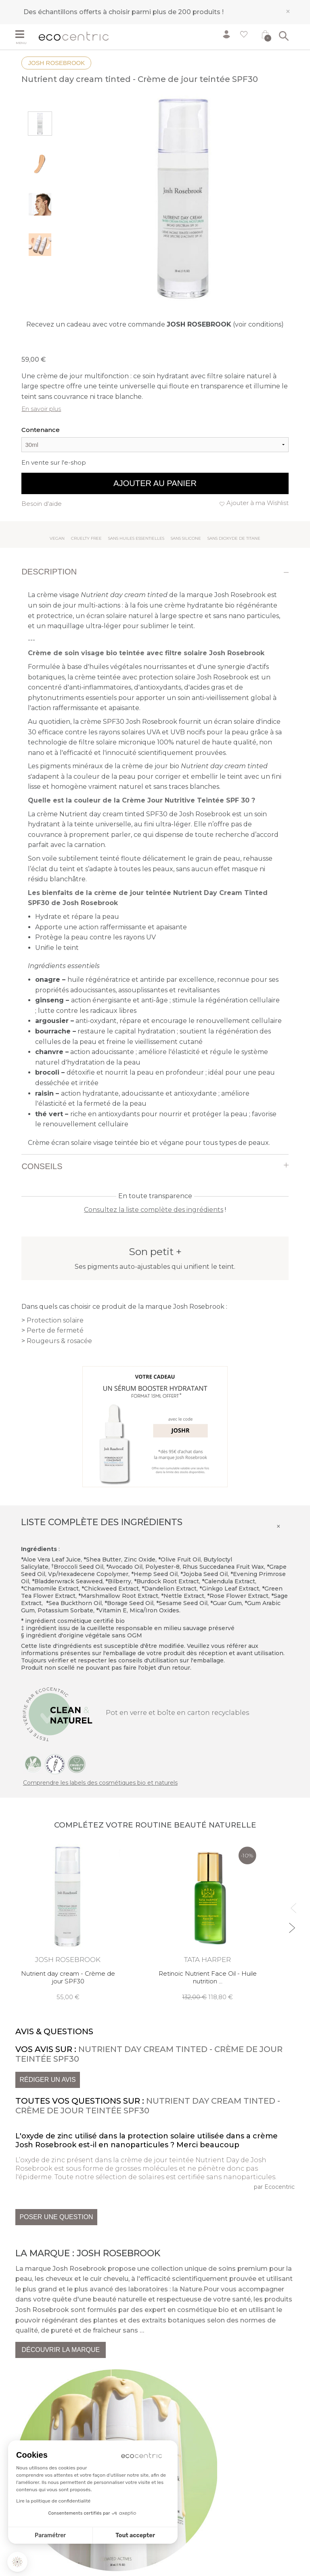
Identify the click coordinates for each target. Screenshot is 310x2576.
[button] (17, 2562)
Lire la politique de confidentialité (53, 2501)
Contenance (40, 430)
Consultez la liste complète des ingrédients (153, 1210)
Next (292, 1924)
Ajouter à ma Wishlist (257, 503)
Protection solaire (55, 1320)
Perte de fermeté (55, 1330)
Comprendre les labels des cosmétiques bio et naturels (100, 1782)
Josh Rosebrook (56, 62)
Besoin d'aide (41, 503)
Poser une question (56, 2216)
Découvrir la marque (60, 2349)
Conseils (41, 1166)
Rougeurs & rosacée (59, 1341)
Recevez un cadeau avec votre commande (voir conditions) (155, 324)
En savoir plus (41, 409)
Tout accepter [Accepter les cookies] (135, 2535)
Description (49, 571)
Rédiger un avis (47, 2079)
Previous (292, 1904)
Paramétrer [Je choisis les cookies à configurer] (50, 2535)
